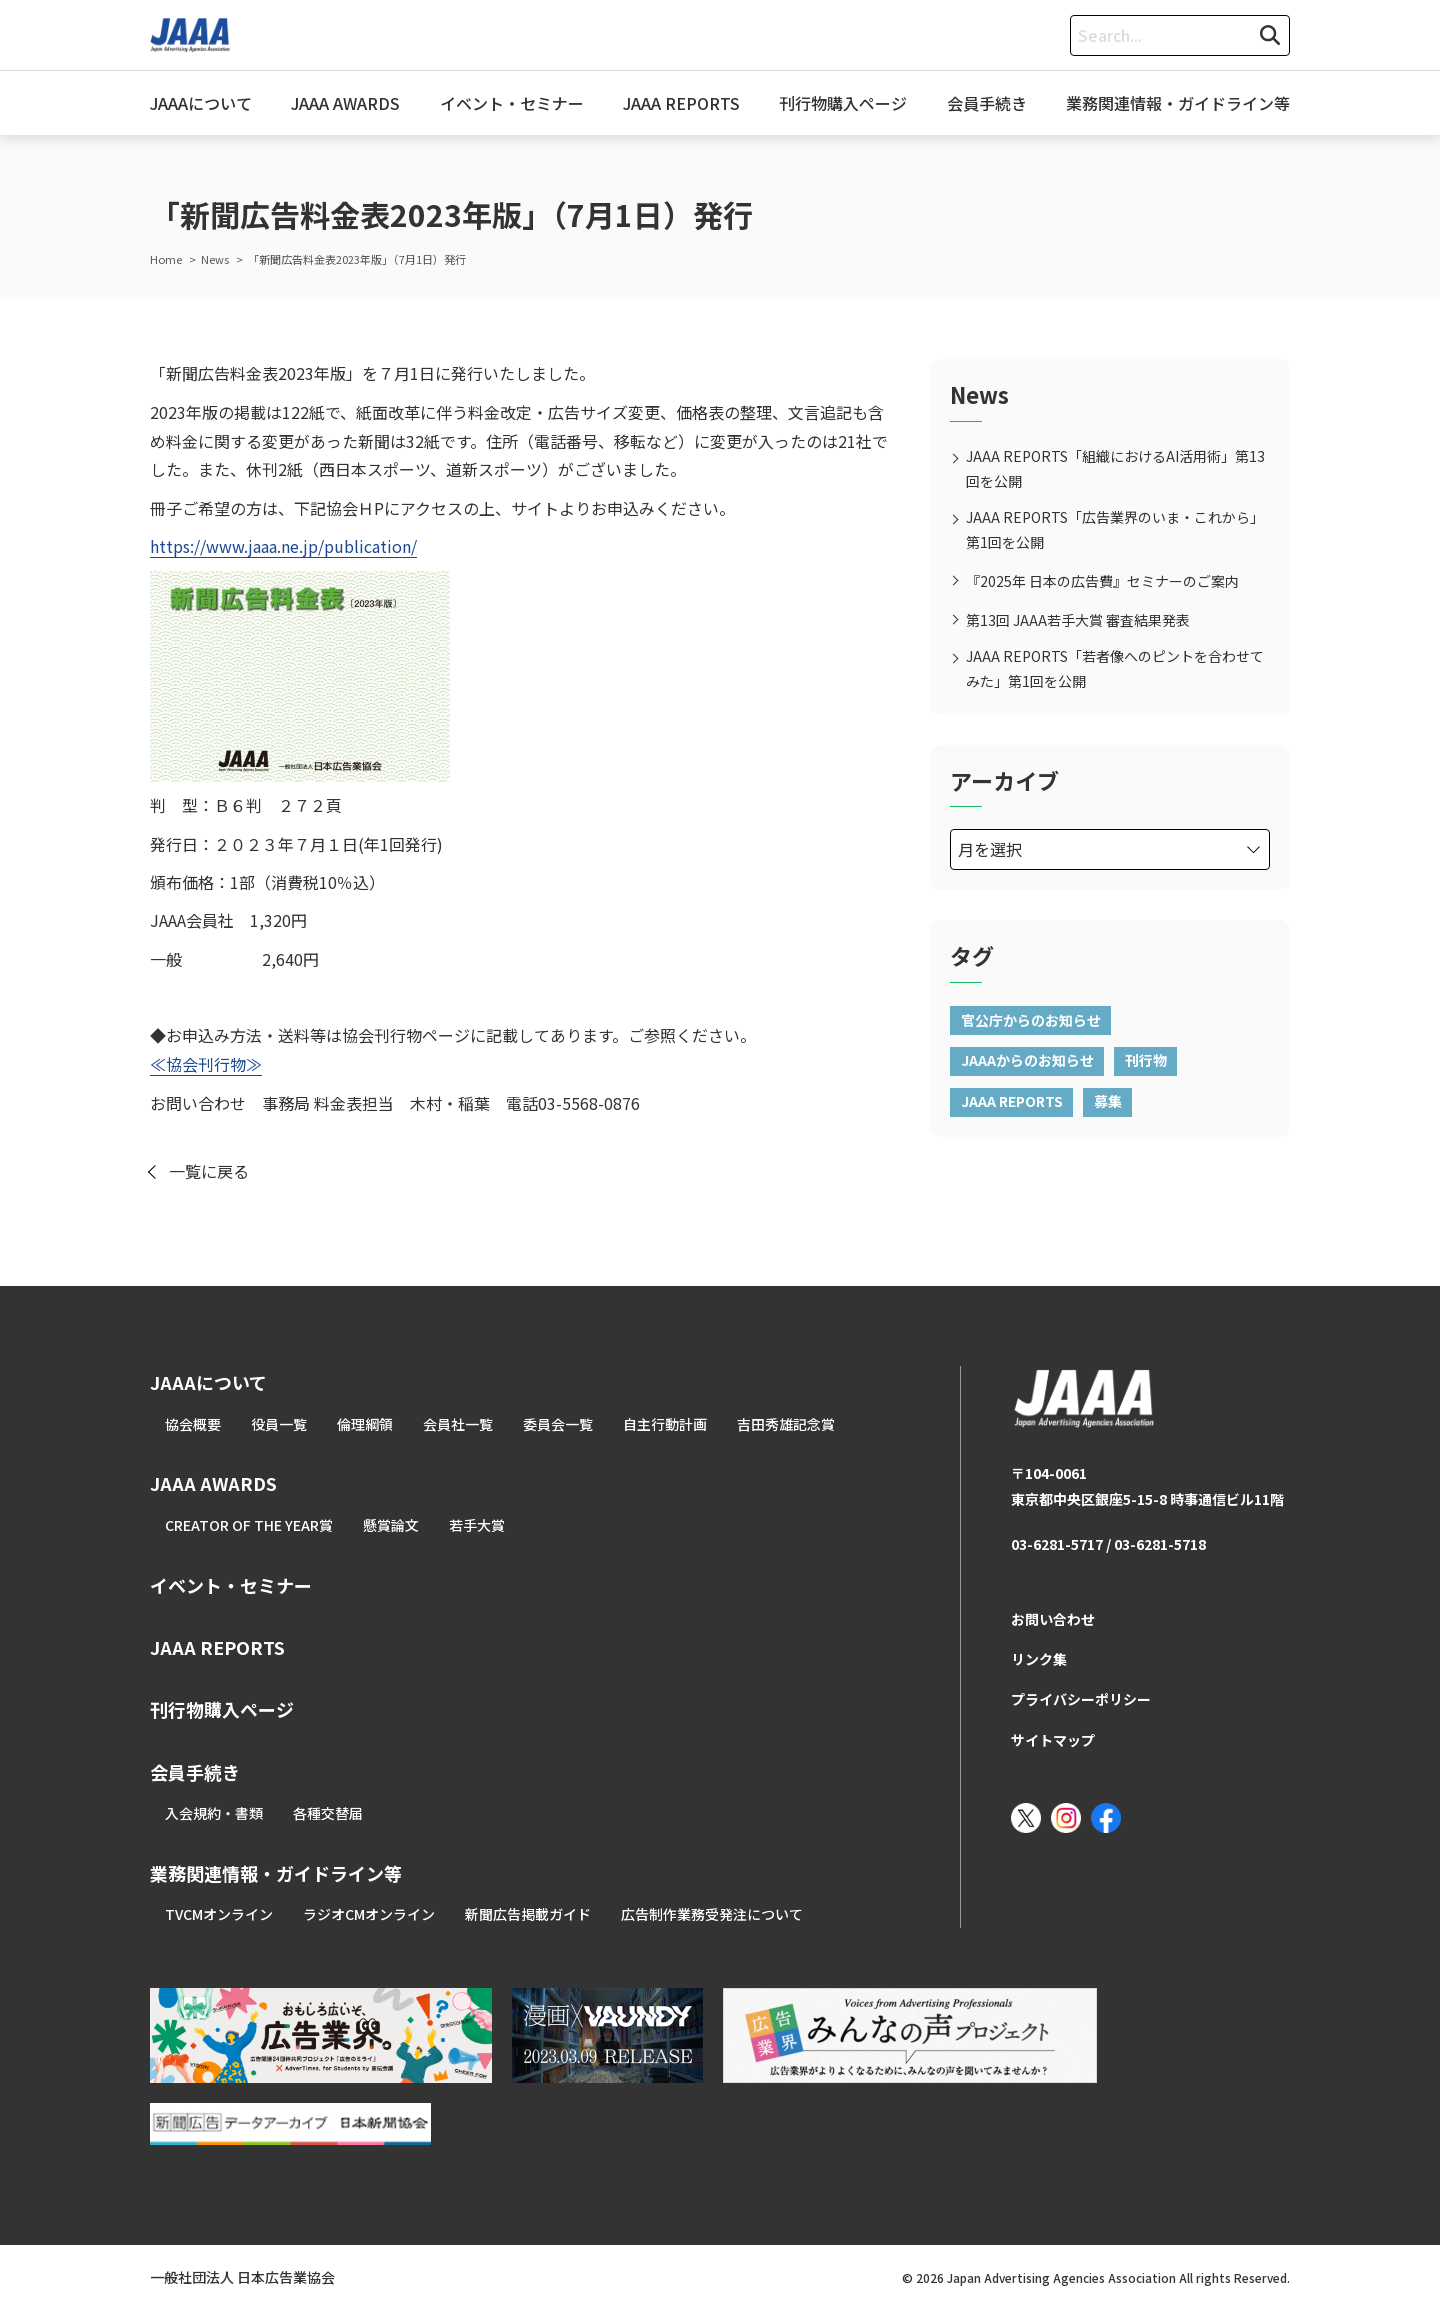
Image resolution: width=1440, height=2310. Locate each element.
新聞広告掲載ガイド (528, 1914)
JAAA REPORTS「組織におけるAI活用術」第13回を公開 (1115, 468)
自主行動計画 (665, 1424)
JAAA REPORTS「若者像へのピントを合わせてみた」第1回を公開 (1115, 668)
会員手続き (987, 103)
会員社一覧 (458, 1424)
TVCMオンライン (219, 1914)
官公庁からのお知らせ (1031, 1020)
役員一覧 (279, 1424)
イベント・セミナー (512, 103)
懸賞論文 (391, 1525)
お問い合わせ (1053, 1619)
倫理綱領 (365, 1424)
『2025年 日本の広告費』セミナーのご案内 (1102, 581)
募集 (1108, 1101)
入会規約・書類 (214, 1813)
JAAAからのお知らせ (1027, 1060)
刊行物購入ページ (843, 103)
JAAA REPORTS (681, 103)
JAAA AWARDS (345, 103)
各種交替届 (328, 1813)
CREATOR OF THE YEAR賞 (249, 1525)
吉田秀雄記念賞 (786, 1424)
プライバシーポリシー (1081, 1699)
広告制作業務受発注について (712, 1914)
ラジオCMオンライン (369, 1914)
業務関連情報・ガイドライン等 (1178, 103)
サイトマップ (1053, 1740)
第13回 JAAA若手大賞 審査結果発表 (1078, 620)
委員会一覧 (558, 1424)
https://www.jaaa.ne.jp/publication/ (283, 546)
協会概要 (193, 1424)
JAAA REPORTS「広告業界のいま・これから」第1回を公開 (1115, 529)
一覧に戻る (209, 1171)
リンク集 (1039, 1659)
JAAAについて (201, 103)
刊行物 (1146, 1060)
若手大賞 (477, 1525)
